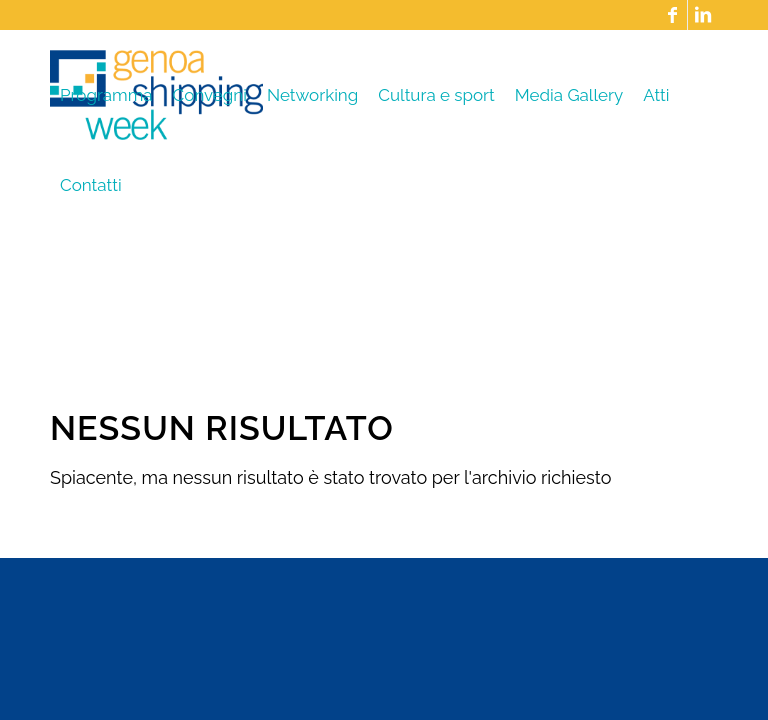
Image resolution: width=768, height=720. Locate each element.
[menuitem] (106, 95)
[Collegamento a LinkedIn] (703, 15)
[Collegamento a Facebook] (672, 15)
